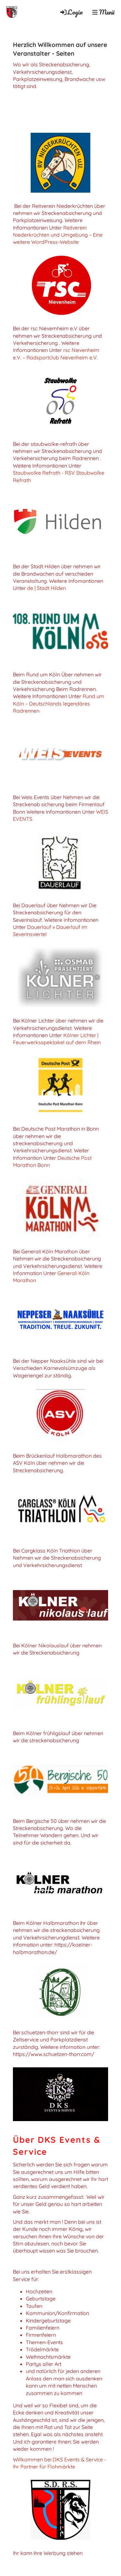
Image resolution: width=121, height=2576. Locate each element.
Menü (103, 12)
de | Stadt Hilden (46, 588)
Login (71, 12)
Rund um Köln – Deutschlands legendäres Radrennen (58, 703)
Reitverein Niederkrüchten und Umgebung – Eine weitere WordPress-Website (58, 234)
